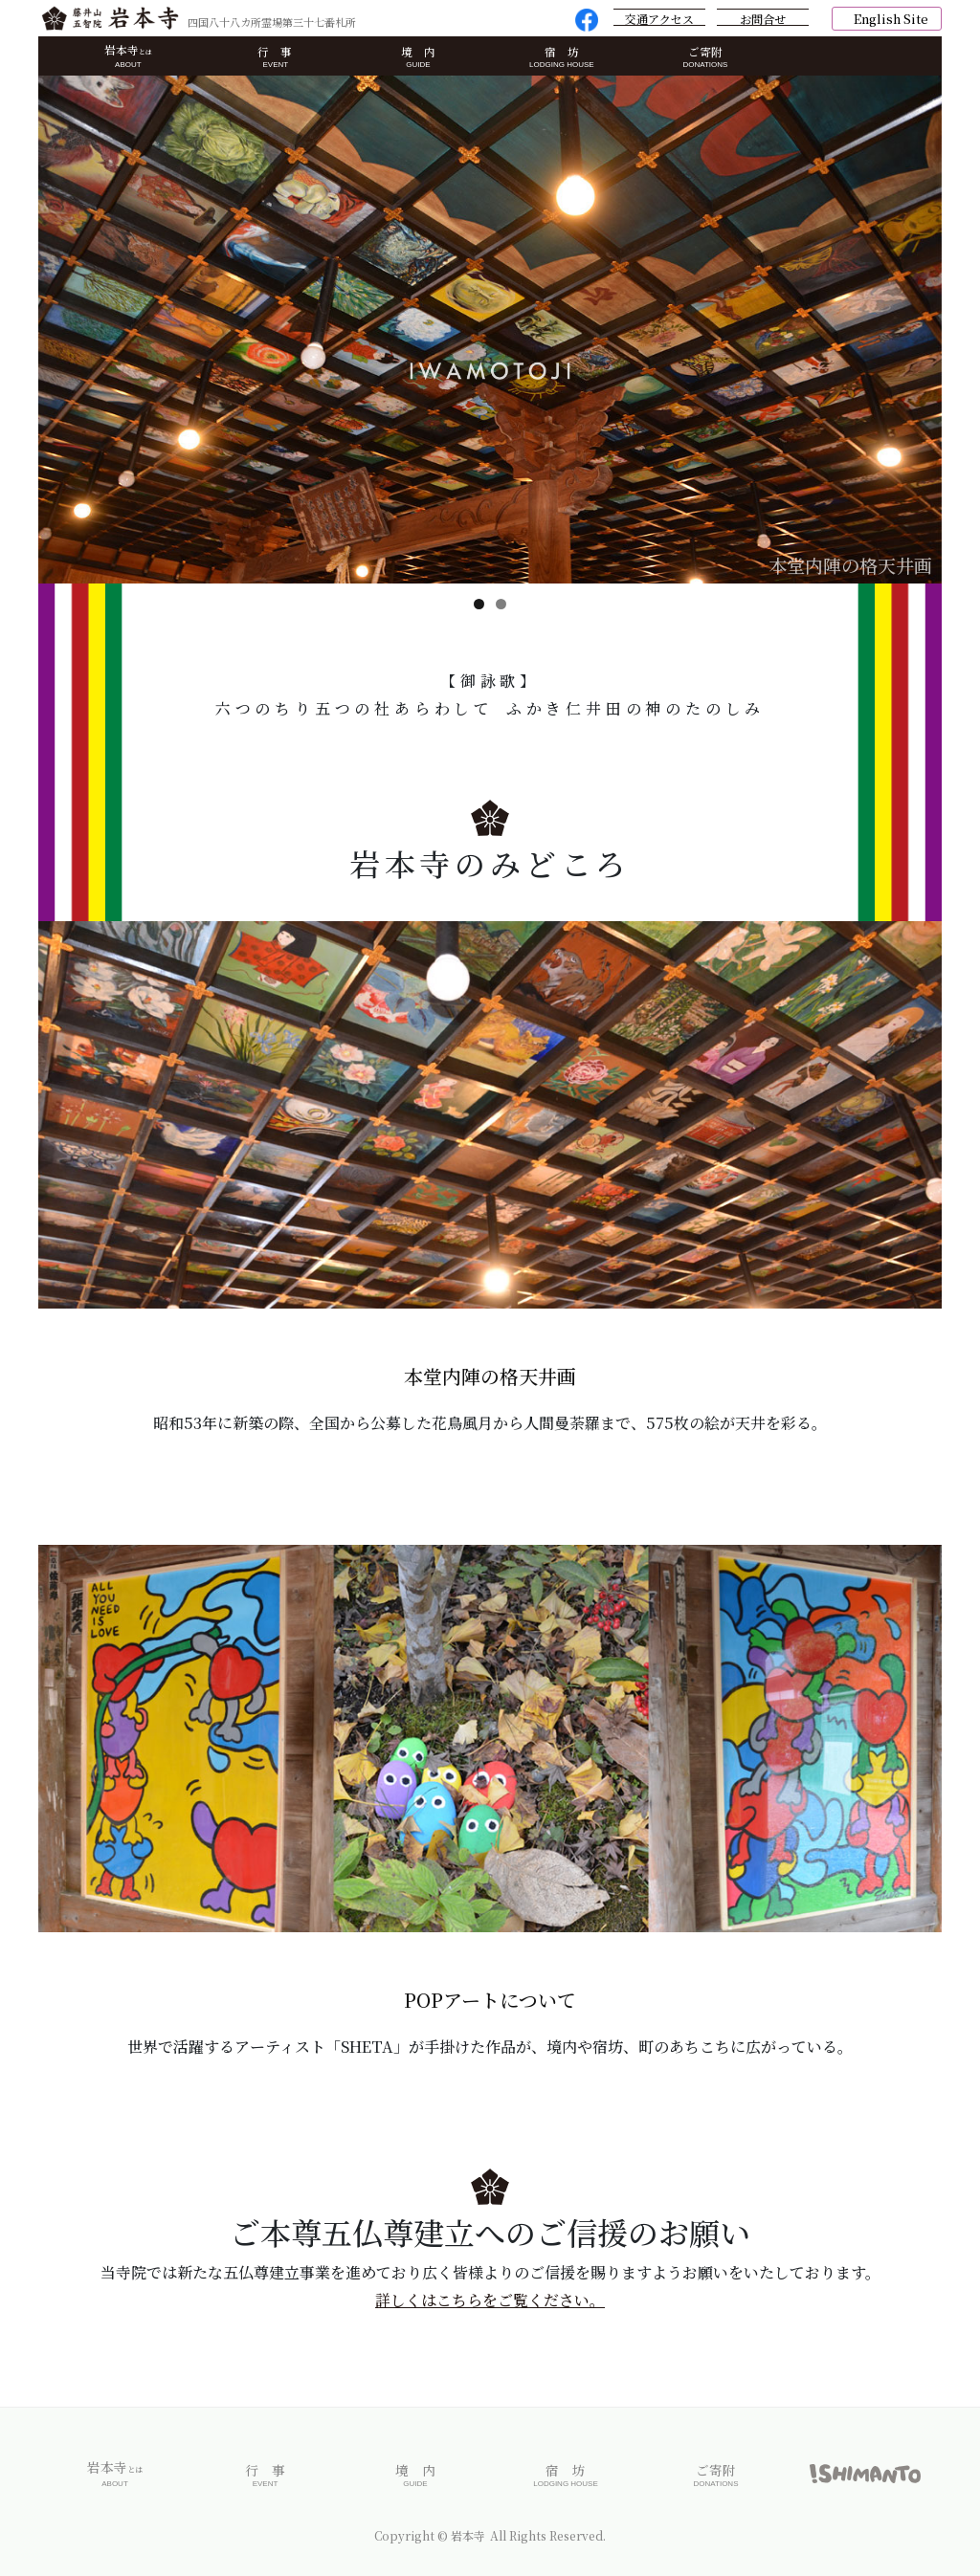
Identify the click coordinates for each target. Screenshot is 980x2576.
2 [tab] (501, 604)
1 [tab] (479, 604)
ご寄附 (705, 57)
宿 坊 (561, 57)
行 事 (275, 57)
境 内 (419, 57)
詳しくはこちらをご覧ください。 (490, 2308)
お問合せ (763, 18)
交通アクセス (659, 18)
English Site (891, 19)
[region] (490, 329)
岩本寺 (128, 56)
